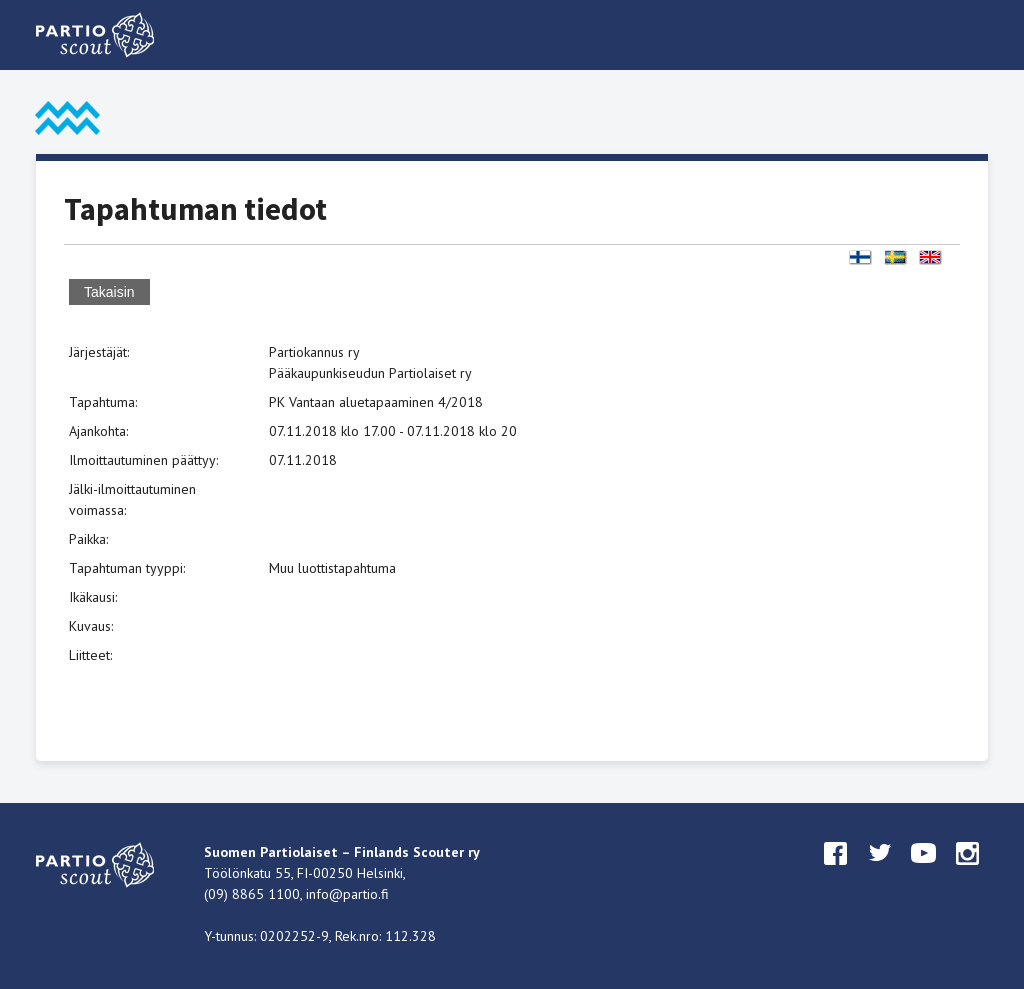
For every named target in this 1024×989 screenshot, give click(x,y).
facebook (836, 872)
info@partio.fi (347, 894)
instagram (968, 872)
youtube (924, 872)
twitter (880, 872)
